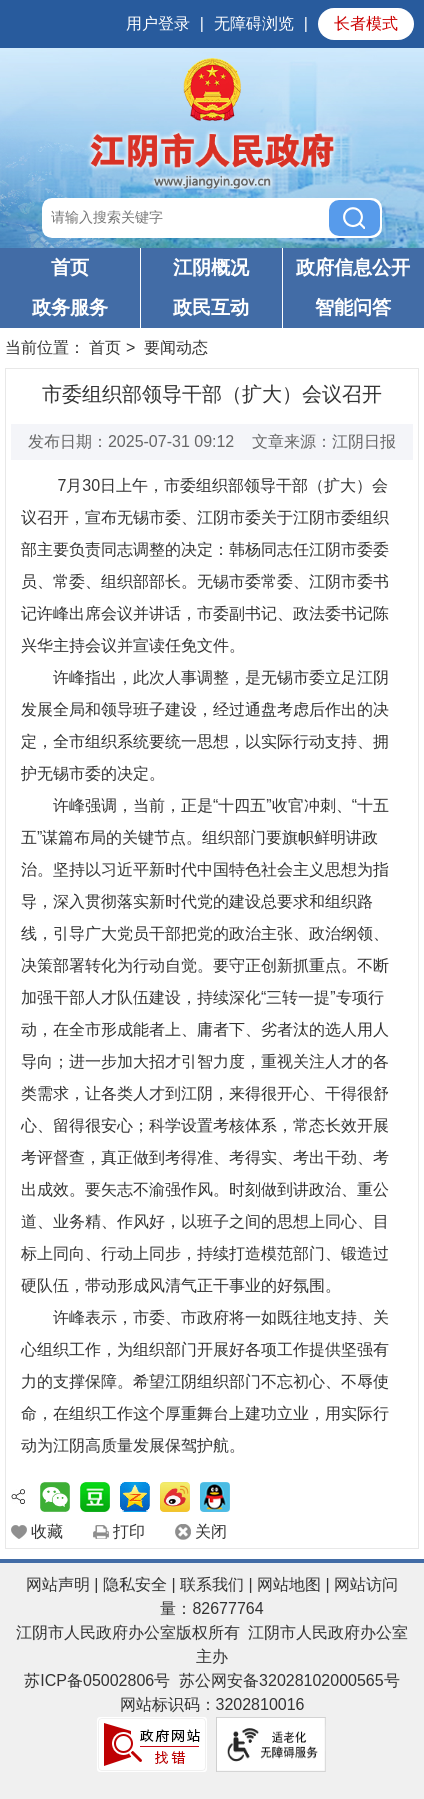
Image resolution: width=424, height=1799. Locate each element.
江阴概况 (211, 267)
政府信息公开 (353, 267)
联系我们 (212, 1584)
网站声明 (58, 1584)
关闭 (211, 1531)
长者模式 (366, 23)
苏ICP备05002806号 (97, 1680)
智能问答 (353, 307)
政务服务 (70, 307)
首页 (70, 267)
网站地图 (289, 1584)
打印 (129, 1531)
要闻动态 (176, 347)
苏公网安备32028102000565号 (289, 1680)
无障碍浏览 (254, 23)
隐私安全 (135, 1584)
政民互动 (211, 307)
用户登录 (158, 23)
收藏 (47, 1531)
